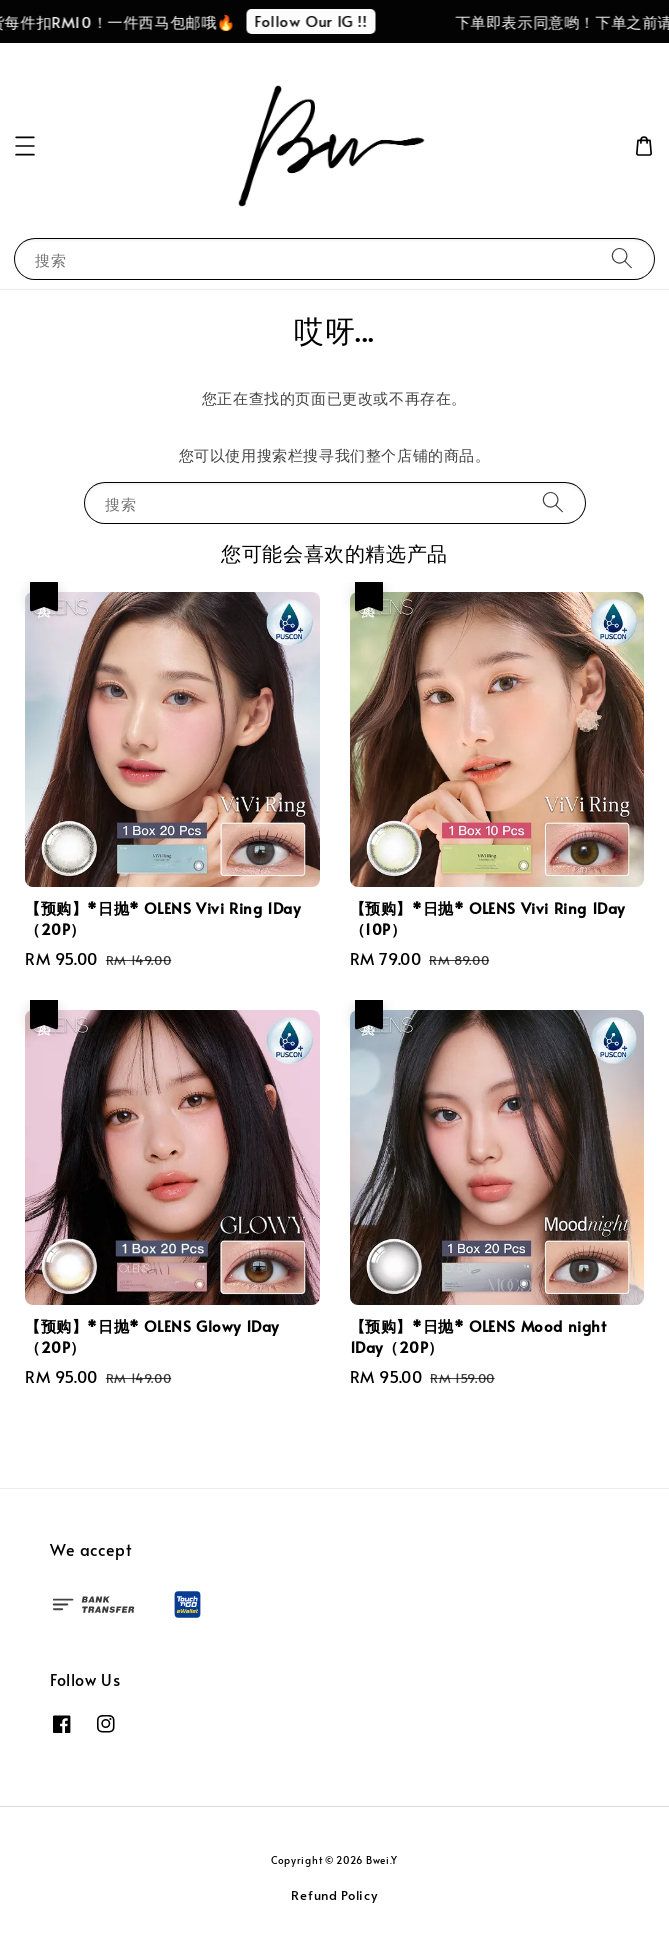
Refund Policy (334, 1895)
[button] (25, 146)
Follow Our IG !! (320, 20)
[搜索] (622, 258)
